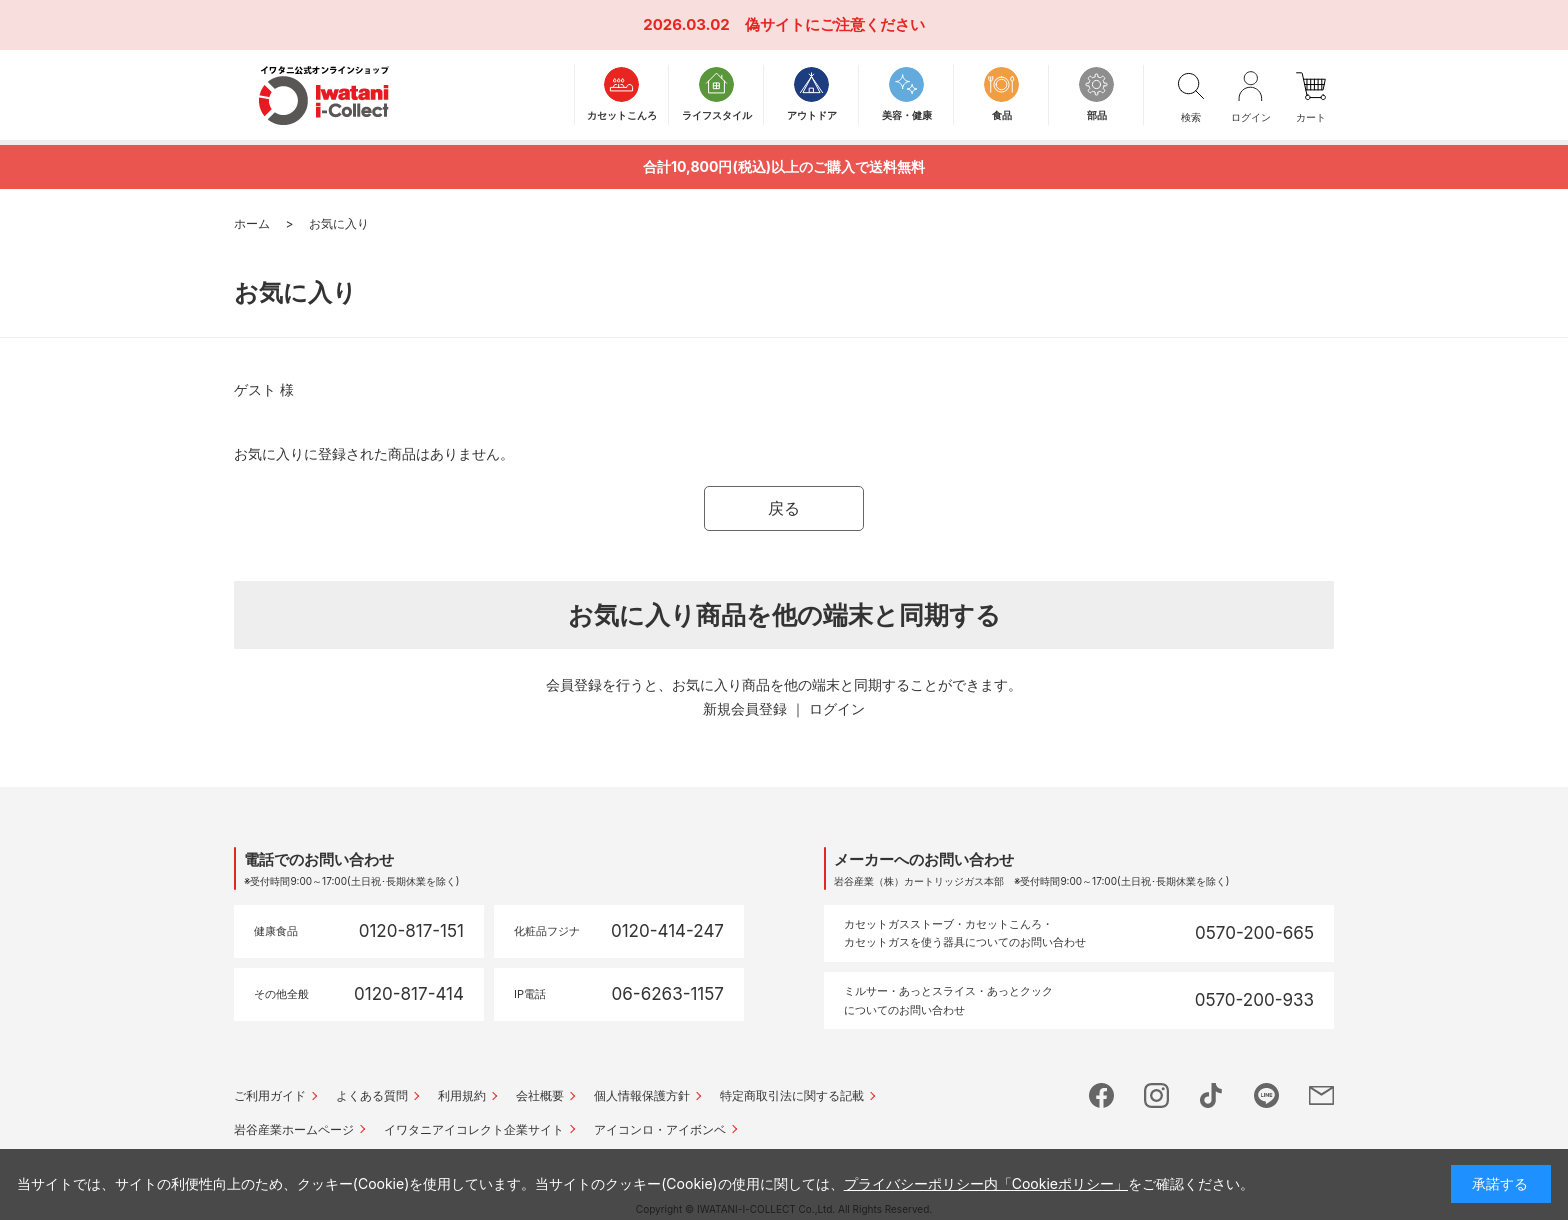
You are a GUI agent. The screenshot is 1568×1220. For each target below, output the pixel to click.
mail (1321, 1095)
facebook (1101, 1095)
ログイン (837, 708)
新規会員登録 (745, 708)
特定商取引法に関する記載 (792, 1095)
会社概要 (540, 1095)
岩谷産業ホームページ (294, 1129)
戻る (784, 508)
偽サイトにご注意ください (835, 24)
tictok (1211, 1095)
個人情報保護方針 (642, 1095)
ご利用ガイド (270, 1095)
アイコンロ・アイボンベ (660, 1129)
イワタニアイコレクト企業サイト (474, 1129)
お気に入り (339, 223)
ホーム (252, 223)
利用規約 (462, 1095)
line (1266, 1095)
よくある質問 (372, 1095)
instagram (1156, 1095)
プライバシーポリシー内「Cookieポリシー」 (986, 1183)
